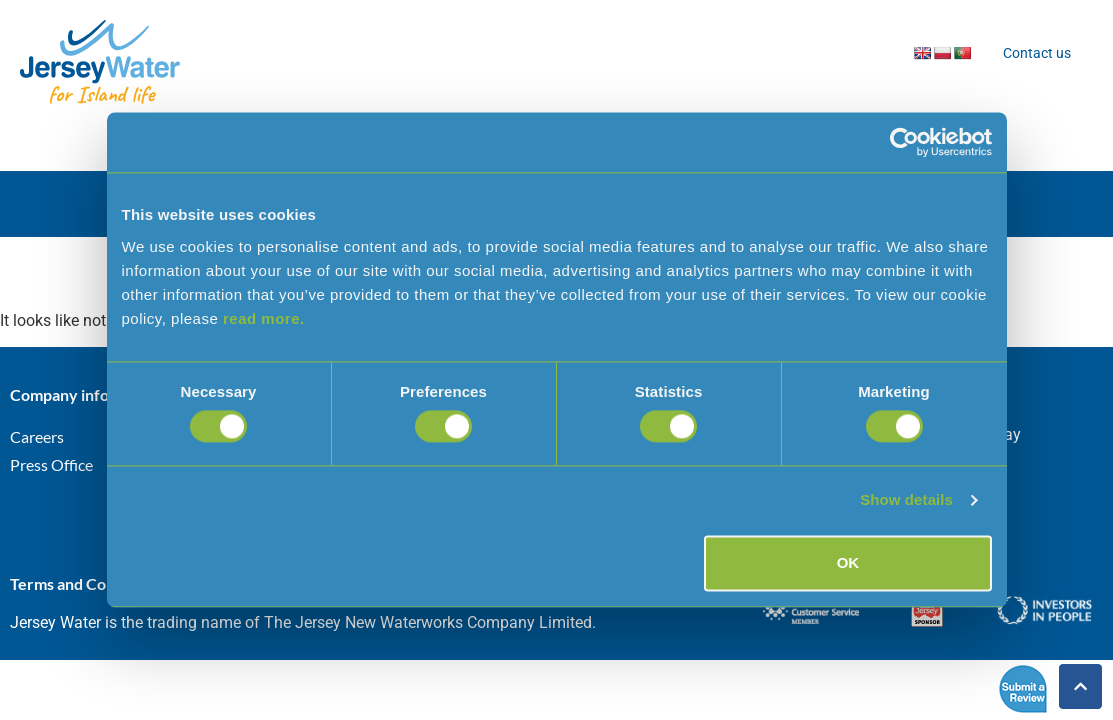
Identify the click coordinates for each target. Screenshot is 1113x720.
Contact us (1037, 53)
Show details (906, 500)
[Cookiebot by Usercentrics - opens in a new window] (904, 142)
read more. (264, 318)
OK (848, 562)
